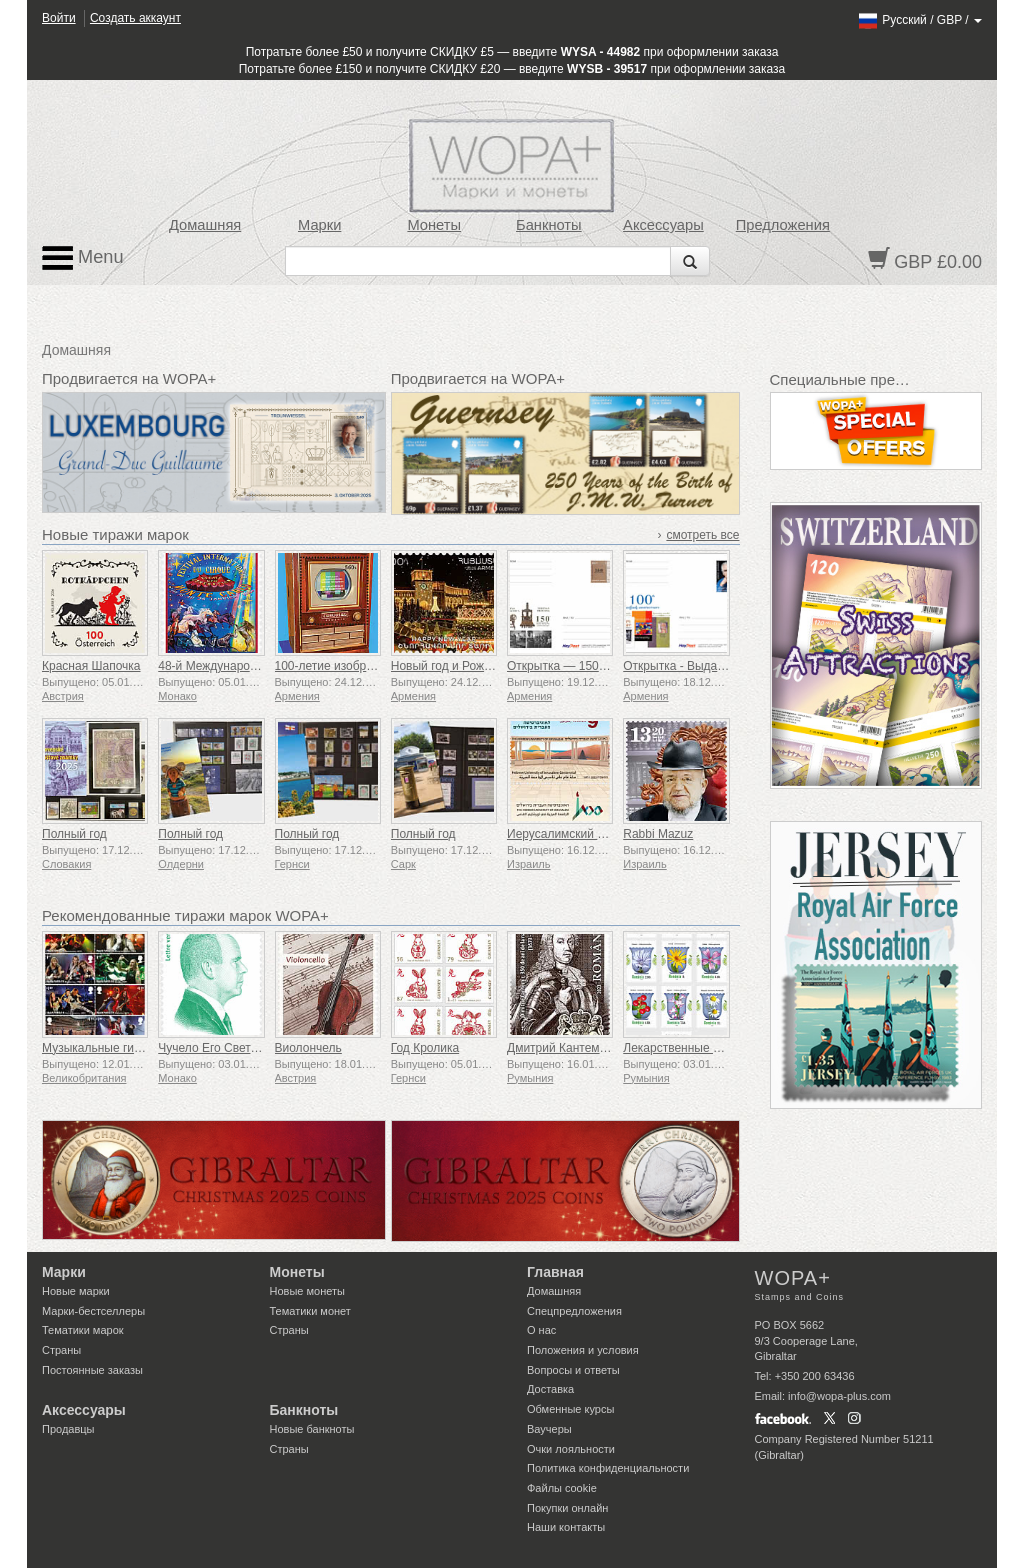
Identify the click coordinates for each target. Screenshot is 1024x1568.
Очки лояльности (571, 1449)
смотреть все (702, 535)
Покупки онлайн (567, 1508)
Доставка (550, 1389)
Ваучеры (549, 1429)
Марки (319, 225)
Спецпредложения (574, 1311)
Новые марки (76, 1291)
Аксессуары (663, 225)
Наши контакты (566, 1527)
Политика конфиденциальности (608, 1468)
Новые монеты (307, 1291)
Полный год (74, 834)
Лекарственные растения (693, 1048)
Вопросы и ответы (573, 1370)
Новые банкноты (312, 1429)
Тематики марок (83, 1330)
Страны (61, 1350)
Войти (59, 18)
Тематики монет (310, 1311)
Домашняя (205, 225)
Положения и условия (583, 1350)
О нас (541, 1330)
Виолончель (308, 1048)
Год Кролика (425, 1048)
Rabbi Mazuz (658, 834)
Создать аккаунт (135, 18)
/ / (919, 20)
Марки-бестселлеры (93, 1311)
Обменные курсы (570, 1409)
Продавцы (68, 1429)
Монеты (434, 225)
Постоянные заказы (92, 1370)
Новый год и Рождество (456, 666)
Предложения (783, 225)
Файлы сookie (562, 1488)
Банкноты (549, 225)
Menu (83, 258)
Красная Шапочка (91, 666)
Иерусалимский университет (586, 834)
